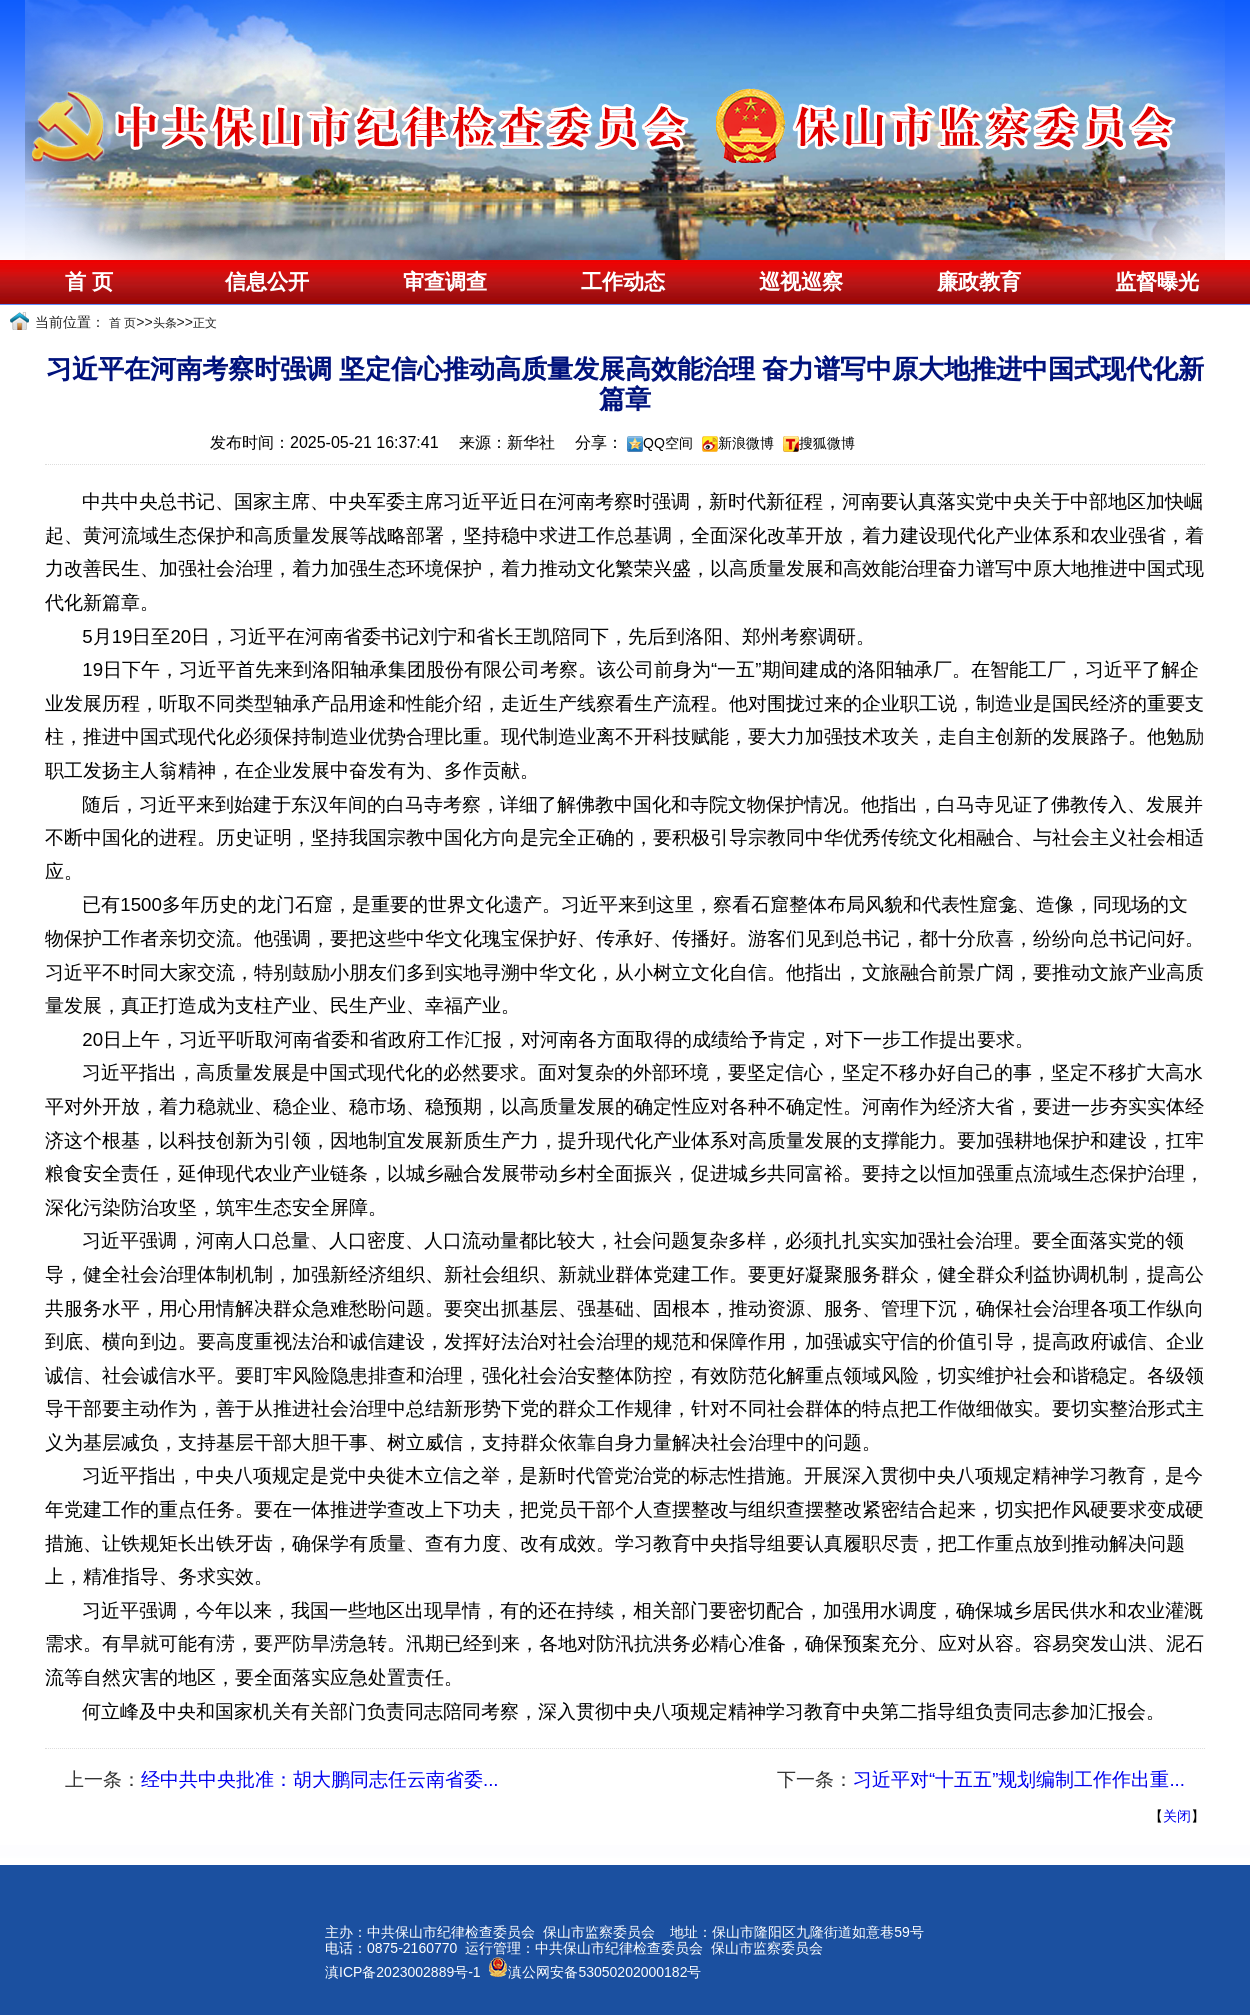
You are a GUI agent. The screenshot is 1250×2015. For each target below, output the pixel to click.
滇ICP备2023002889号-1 (403, 1972)
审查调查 (445, 282)
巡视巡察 (801, 282)
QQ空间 (668, 443)
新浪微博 (746, 443)
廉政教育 (979, 282)
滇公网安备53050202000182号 (594, 1972)
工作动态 (623, 282)
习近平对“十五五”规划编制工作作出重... (1019, 1779)
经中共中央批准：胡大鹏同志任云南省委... (320, 1779)
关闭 (1177, 1816)
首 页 (88, 282)
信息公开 (267, 282)
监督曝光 (1157, 282)
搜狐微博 (827, 443)
